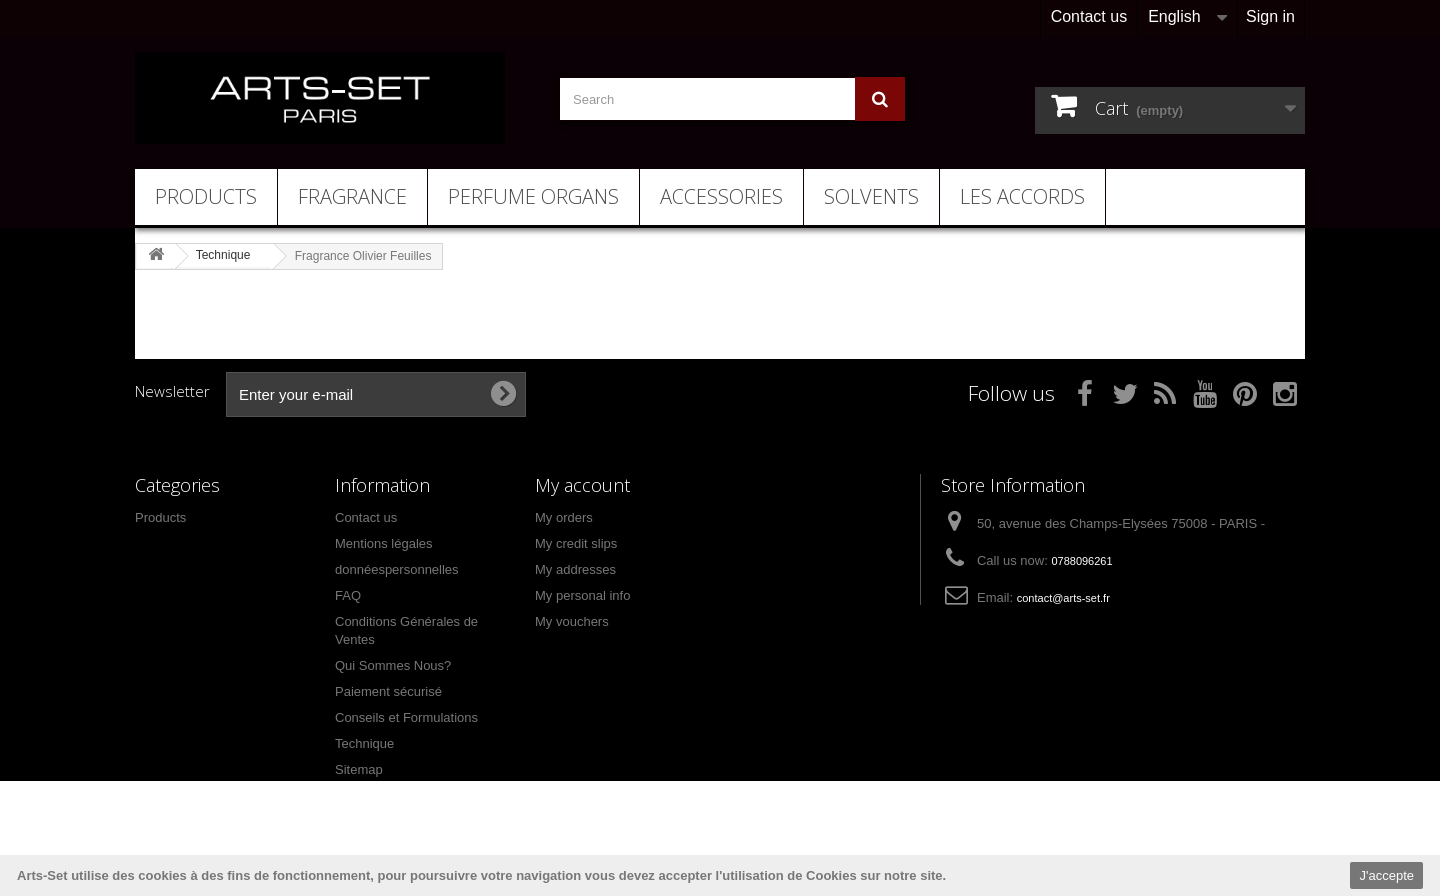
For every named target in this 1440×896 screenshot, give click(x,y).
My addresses (575, 569)
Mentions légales (384, 543)
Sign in (1270, 16)
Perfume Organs (533, 196)
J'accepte (1386, 875)
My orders (564, 517)
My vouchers (572, 621)
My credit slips (576, 543)
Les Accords (1022, 196)
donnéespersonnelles (397, 569)
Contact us (1089, 16)
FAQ (348, 595)
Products (206, 196)
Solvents (871, 196)
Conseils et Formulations (406, 717)
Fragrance (352, 196)
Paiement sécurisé (388, 691)
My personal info (582, 595)
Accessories (721, 196)
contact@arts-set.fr (1063, 598)
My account (582, 485)
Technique (364, 743)
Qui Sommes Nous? (393, 665)
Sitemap (359, 769)
